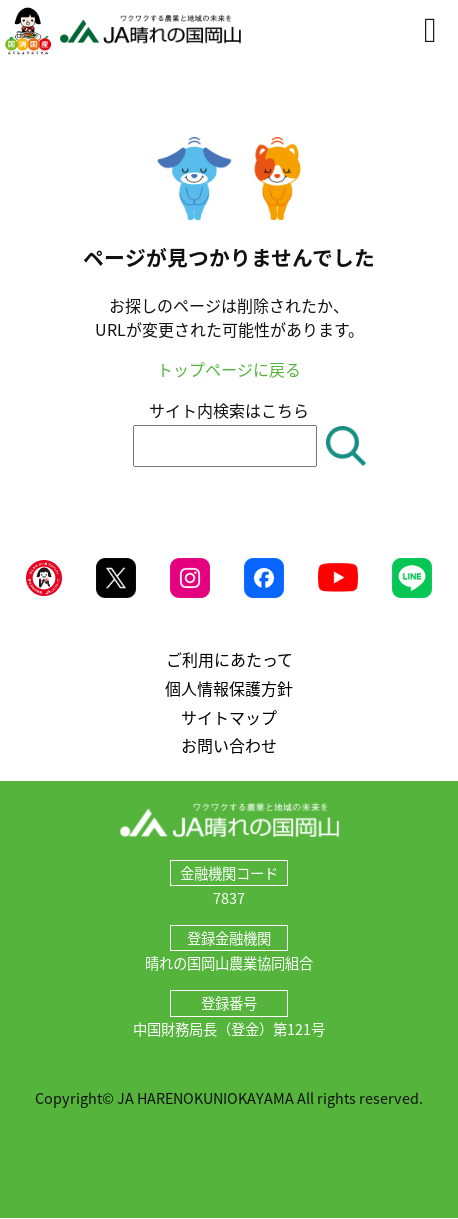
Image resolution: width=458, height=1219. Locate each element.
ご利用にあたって (229, 659)
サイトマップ (229, 717)
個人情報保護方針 (229, 688)
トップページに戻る (229, 369)
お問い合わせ (229, 745)
